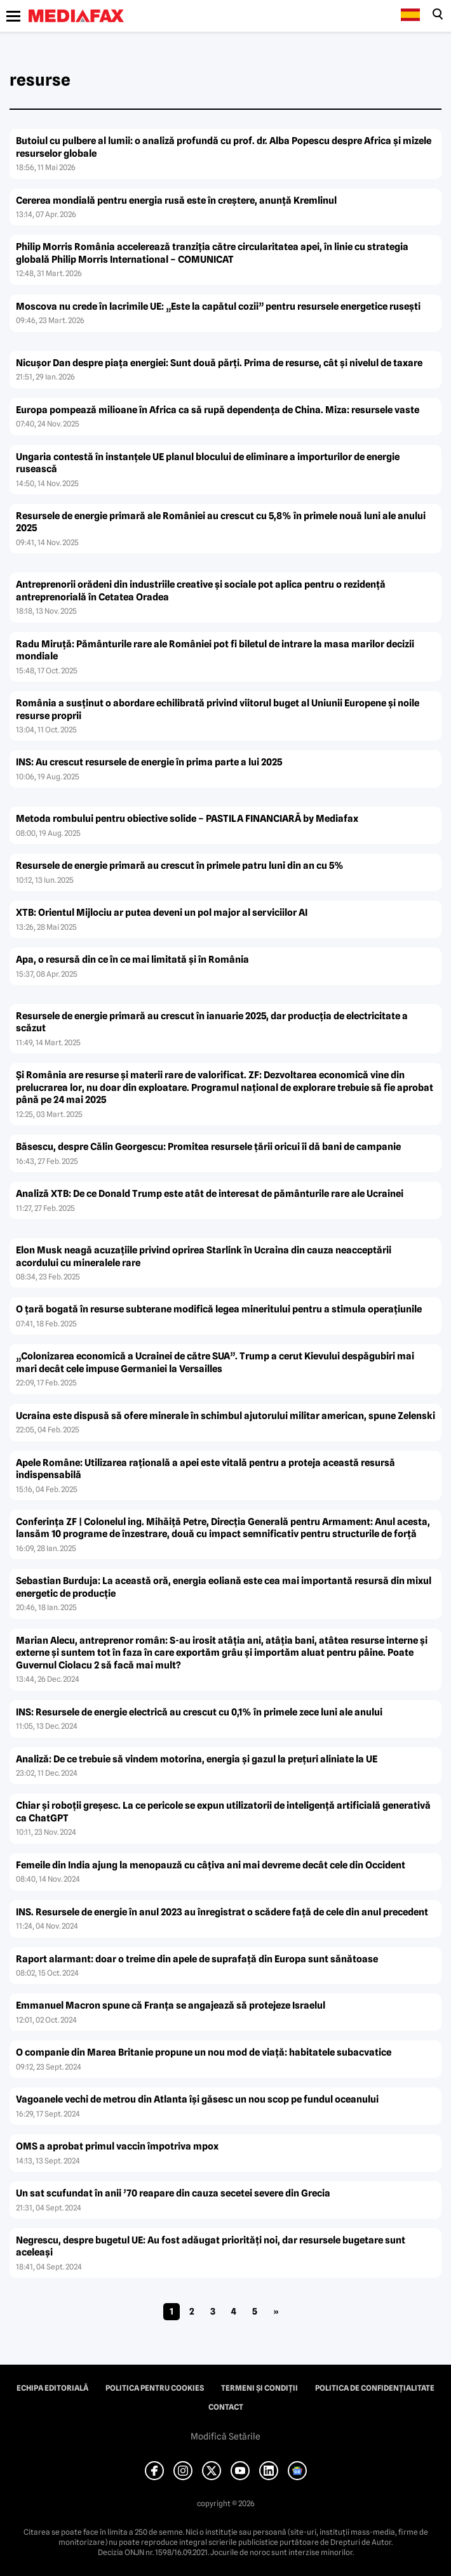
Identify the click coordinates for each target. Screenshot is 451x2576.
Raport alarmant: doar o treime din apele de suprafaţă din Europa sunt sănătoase (197, 1959)
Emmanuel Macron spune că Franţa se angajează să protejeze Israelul (170, 2005)
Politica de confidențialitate (374, 2388)
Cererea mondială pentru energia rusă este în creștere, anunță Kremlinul (176, 200)
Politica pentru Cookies (154, 2388)
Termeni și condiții (259, 2388)
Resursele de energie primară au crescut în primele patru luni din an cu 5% (180, 865)
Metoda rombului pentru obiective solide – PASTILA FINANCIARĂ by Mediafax (187, 818)
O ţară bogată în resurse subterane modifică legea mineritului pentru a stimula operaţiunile (219, 1309)
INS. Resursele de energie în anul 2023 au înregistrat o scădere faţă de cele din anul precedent (222, 1912)
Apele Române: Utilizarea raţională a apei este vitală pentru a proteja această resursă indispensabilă (205, 1469)
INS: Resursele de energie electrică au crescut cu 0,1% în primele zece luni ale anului (199, 1712)
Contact (225, 2407)
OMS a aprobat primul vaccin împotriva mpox (117, 2146)
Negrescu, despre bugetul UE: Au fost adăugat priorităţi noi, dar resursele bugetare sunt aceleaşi (210, 2247)
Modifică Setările (225, 2436)
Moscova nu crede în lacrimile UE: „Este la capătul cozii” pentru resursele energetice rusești (218, 306)
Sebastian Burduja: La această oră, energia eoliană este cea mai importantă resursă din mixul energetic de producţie (223, 1587)
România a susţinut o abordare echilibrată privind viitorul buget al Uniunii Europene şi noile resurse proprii (217, 709)
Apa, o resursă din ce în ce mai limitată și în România (132, 959)
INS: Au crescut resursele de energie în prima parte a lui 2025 (149, 762)
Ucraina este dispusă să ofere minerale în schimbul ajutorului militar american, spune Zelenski (225, 1416)
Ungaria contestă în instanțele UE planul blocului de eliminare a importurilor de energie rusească (208, 463)
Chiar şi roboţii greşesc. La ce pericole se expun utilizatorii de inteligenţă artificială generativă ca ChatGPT (223, 1812)
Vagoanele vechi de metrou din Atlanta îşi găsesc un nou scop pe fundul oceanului (197, 2099)
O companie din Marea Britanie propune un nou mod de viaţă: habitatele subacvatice (203, 2052)
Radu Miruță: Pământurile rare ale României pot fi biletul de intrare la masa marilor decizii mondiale (215, 650)
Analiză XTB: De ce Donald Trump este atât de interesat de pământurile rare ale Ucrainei (209, 1193)
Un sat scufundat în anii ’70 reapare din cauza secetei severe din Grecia (173, 2193)
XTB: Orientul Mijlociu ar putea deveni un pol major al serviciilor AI (161, 912)
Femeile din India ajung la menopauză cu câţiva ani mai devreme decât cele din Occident (210, 1865)
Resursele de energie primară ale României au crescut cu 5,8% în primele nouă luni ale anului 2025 (221, 522)
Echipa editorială (52, 2388)
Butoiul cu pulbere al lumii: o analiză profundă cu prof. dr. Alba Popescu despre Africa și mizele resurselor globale (223, 147)
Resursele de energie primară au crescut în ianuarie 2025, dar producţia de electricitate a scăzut (212, 1022)
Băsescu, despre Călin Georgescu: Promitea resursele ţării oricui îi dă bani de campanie (208, 1147)
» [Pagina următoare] (276, 2311)
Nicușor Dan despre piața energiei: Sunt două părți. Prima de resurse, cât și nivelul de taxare (219, 363)
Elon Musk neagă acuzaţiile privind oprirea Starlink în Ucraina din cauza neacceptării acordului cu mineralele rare (203, 1257)
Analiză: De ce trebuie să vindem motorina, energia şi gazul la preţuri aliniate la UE (196, 1759)
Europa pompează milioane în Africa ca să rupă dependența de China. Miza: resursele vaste (217, 410)
